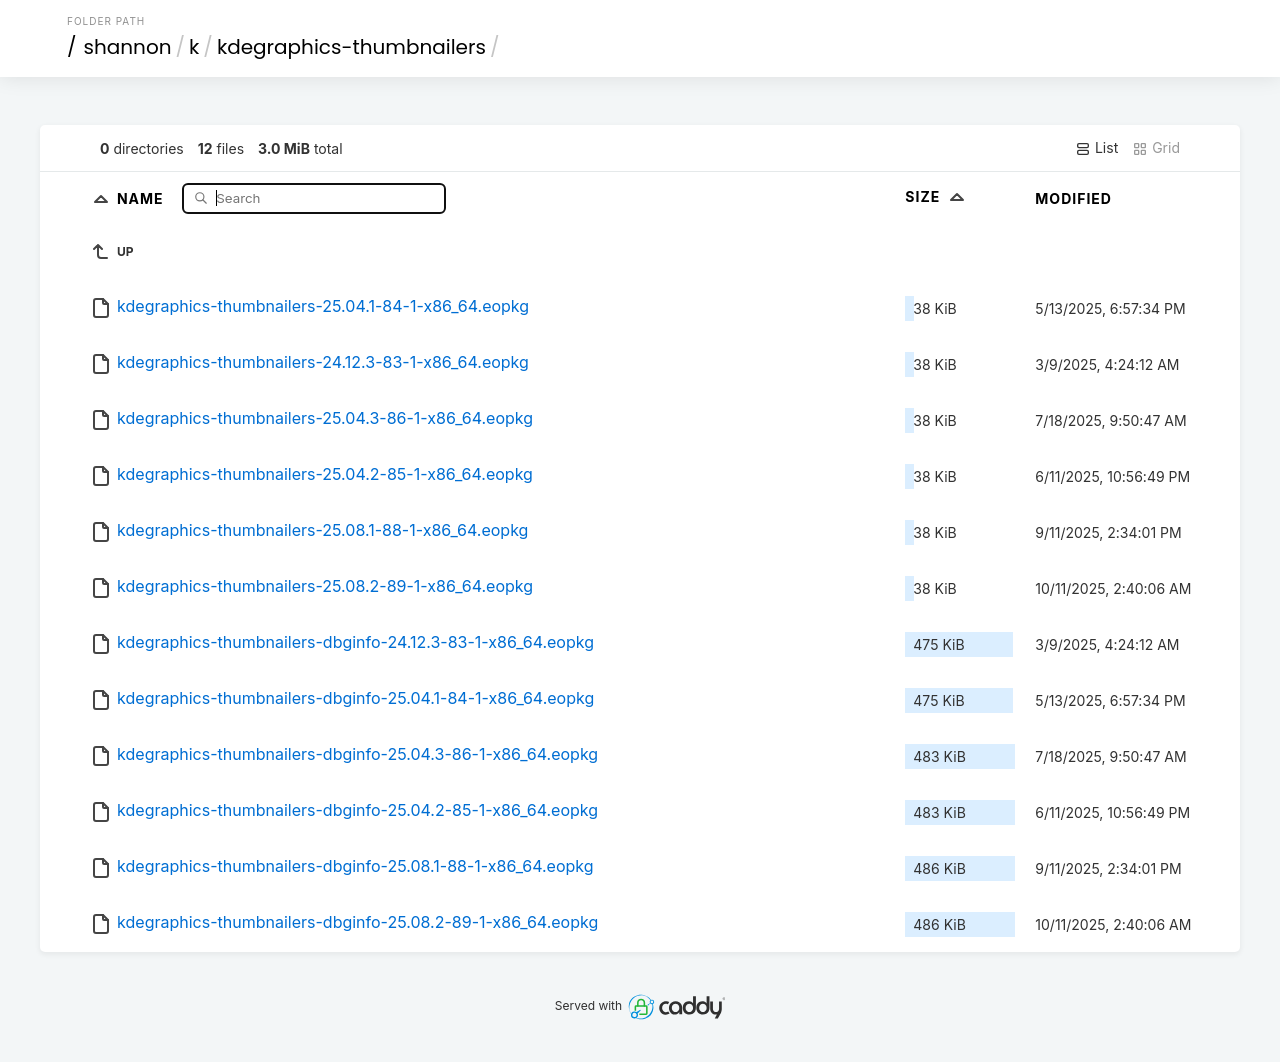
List (1096, 148)
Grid (1156, 148)
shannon (128, 47)
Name (142, 197)
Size (936, 196)
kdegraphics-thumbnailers (351, 47)
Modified (1073, 198)
